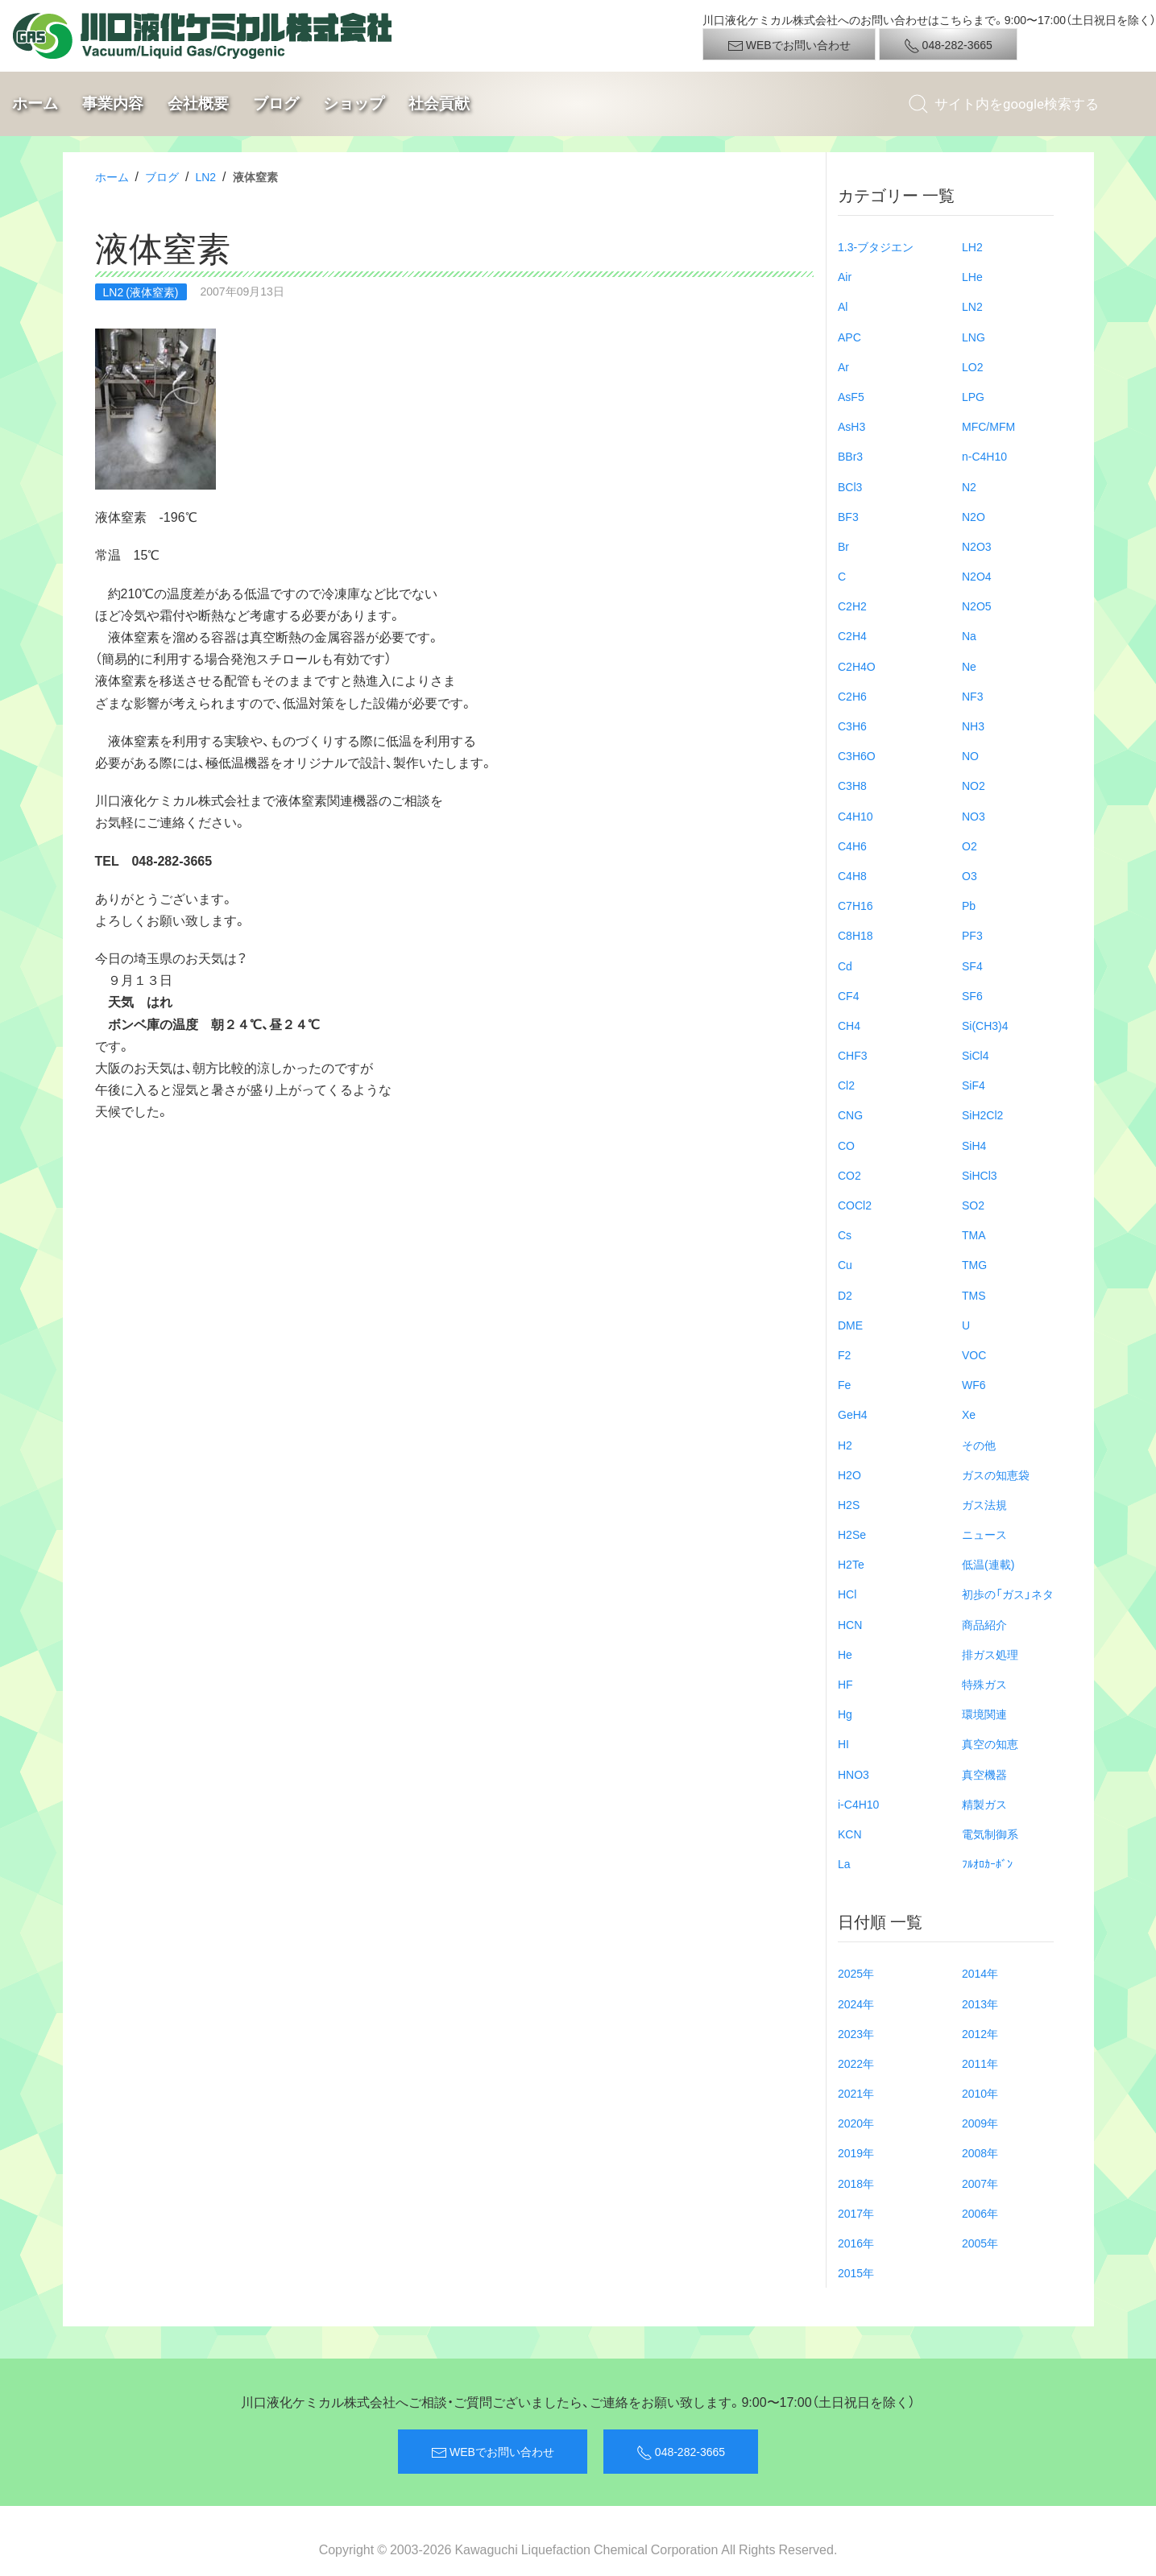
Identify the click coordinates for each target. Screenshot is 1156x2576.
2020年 (856, 2123)
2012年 (980, 2033)
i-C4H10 (858, 1804)
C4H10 (855, 816)
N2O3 (977, 546)
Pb (969, 905)
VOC (974, 1354)
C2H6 (852, 696)
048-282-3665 (948, 45)
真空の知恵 (990, 1743)
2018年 (856, 2183)
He (845, 1654)
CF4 (848, 995)
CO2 (849, 1175)
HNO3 (853, 1774)
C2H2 (852, 605)
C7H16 (855, 905)
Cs (844, 1234)
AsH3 (851, 426)
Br (843, 546)
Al (842, 306)
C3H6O (857, 755)
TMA (974, 1234)
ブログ (276, 103)
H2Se (852, 1534)
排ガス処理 (990, 1654)
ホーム (35, 103)
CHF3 (853, 1055)
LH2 (972, 246)
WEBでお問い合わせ (789, 45)
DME (850, 1325)
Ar (843, 366)
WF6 (974, 1384)
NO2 (973, 785)
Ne (969, 666)
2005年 (980, 2243)
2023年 (856, 2033)
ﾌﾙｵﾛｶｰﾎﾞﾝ (987, 1863)
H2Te (851, 1564)
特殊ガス (984, 1684)
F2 (844, 1354)
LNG (973, 337)
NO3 (973, 816)
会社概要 (198, 103)
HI (843, 1743)
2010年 (980, 2093)
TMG (974, 1264)
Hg (845, 1714)
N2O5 (977, 605)
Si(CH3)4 (985, 1025)
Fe (844, 1384)
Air (844, 276)
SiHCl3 (979, 1175)
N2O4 (977, 576)
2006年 (980, 2213)
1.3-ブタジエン (876, 246)
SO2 (973, 1205)
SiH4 (974, 1145)
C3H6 (852, 725)
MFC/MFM (988, 426)
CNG (850, 1114)
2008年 (980, 2152)
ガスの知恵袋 (996, 1474)
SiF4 (973, 1085)
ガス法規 (984, 1504)
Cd (845, 965)
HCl (847, 1594)
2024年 (856, 2003)
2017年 (856, 2213)
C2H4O (857, 666)
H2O (849, 1474)
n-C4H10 (984, 456)
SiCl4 (975, 1055)
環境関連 (984, 1714)
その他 (979, 1445)
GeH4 (853, 1414)
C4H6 (852, 845)
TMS (974, 1295)
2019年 (856, 2152)
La (844, 1863)
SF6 (972, 995)
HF (845, 1684)
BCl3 (850, 486)
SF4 (972, 965)
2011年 (980, 2063)
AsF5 (851, 396)
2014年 (980, 1973)
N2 (969, 486)
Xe (969, 1414)
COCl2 (855, 1205)
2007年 (980, 2183)
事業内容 (112, 103)
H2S (849, 1504)
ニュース (984, 1534)
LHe (972, 276)
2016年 (856, 2243)
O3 (969, 875)
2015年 (856, 2272)
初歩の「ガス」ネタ (1008, 1594)
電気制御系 (990, 1834)
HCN (850, 1624)
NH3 (973, 725)
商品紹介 (984, 1624)
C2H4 (852, 635)
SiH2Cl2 (982, 1114)
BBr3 (850, 456)
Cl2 (846, 1085)
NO (970, 755)
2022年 (856, 2063)
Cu (845, 1264)
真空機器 (984, 1774)
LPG (973, 396)
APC (849, 337)
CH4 (849, 1025)
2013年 (980, 2003)
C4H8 (852, 875)
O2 (969, 845)
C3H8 (852, 785)
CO (846, 1145)
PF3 (972, 935)
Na (969, 635)
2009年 (980, 2123)
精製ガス (984, 1804)
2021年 (856, 2093)
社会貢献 (439, 103)
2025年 (856, 1973)
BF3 (848, 516)
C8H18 (855, 935)
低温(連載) (988, 1564)
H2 (845, 1445)
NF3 (972, 696)
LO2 (972, 366)
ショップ (353, 103)
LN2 (205, 176)
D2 (845, 1295)
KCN (850, 1834)
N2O (973, 516)
